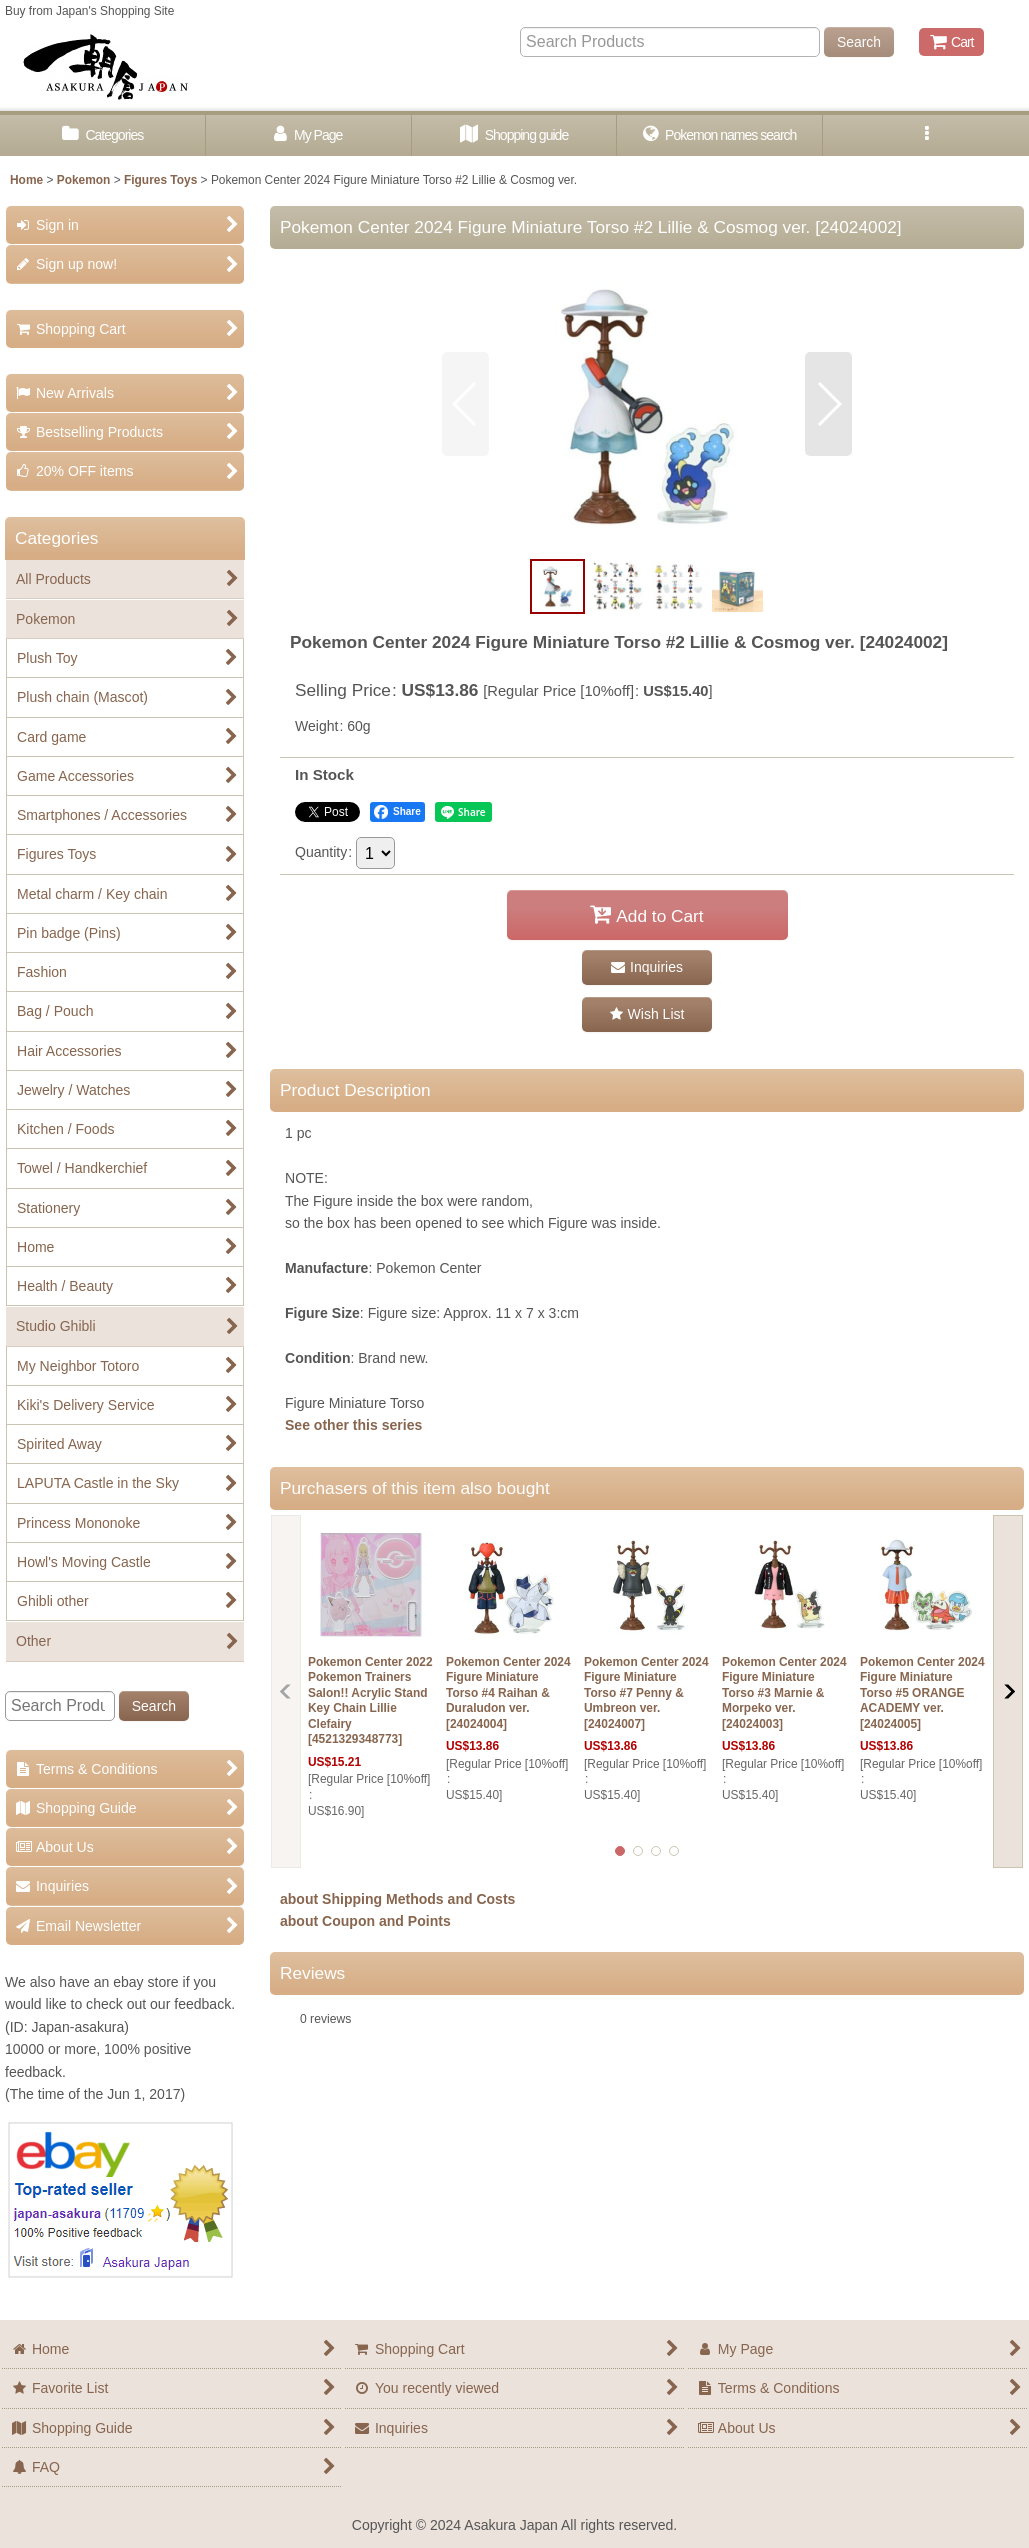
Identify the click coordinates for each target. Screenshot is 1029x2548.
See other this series (353, 1425)
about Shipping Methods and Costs (397, 1899)
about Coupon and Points (365, 1921)
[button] (926, 135)
